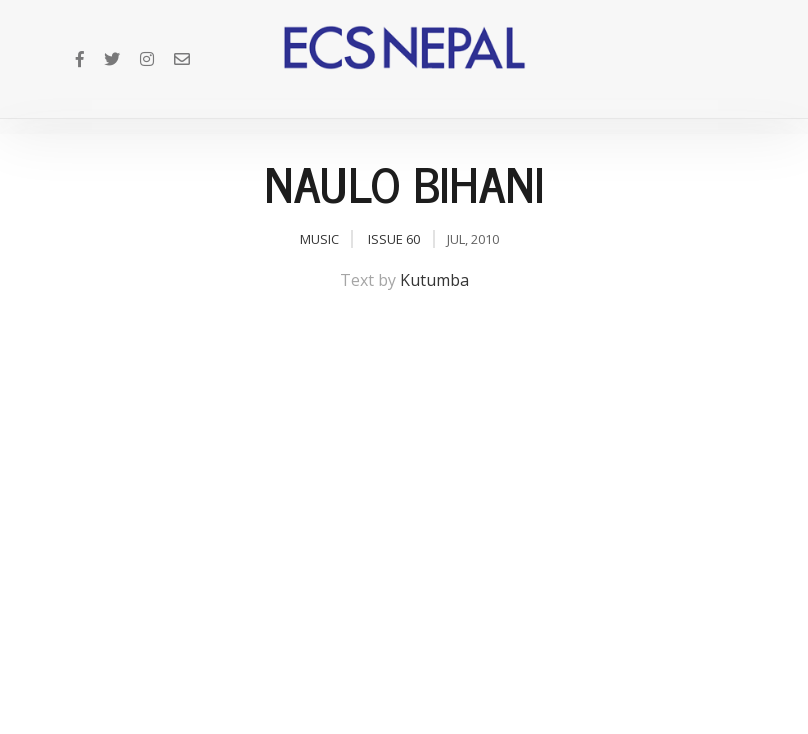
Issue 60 (394, 239)
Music (319, 239)
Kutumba (434, 280)
